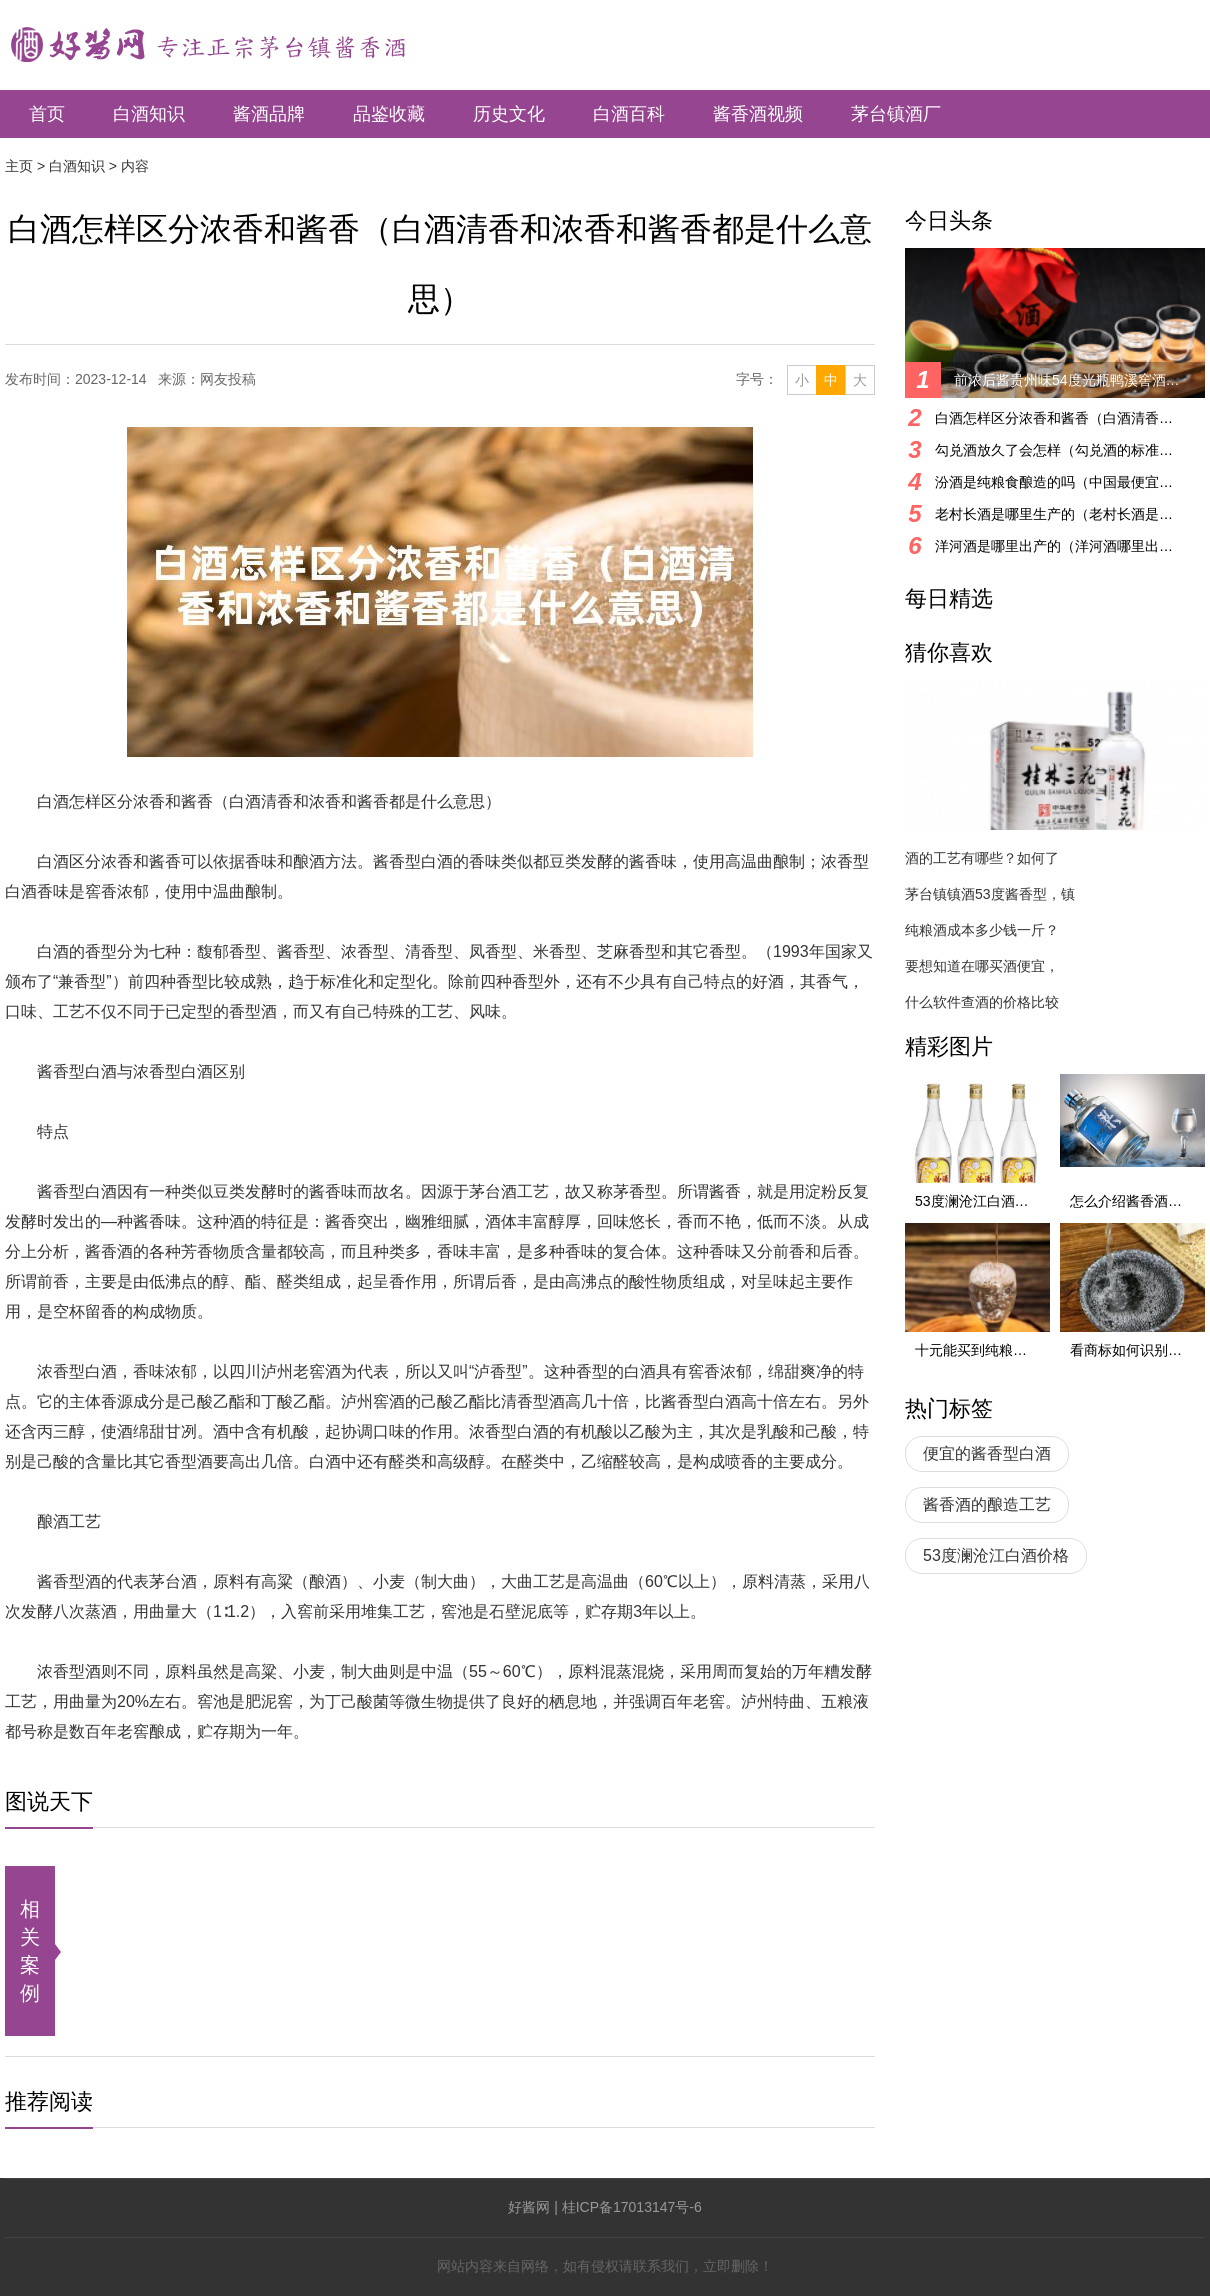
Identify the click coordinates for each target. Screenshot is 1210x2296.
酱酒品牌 (269, 114)
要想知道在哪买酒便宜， (982, 966)
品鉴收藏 (389, 114)
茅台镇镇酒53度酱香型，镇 (990, 894)
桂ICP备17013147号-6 (632, 2207)
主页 (19, 166)
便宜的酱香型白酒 (987, 1453)
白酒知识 (149, 114)
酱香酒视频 (758, 114)
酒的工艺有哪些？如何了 (982, 858)
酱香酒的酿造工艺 (987, 1504)
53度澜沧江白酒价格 (996, 1555)
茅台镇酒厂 (896, 114)
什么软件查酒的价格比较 (982, 1002)
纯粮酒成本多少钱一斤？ (982, 930)
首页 (47, 114)
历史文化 (509, 114)
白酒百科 (629, 114)
